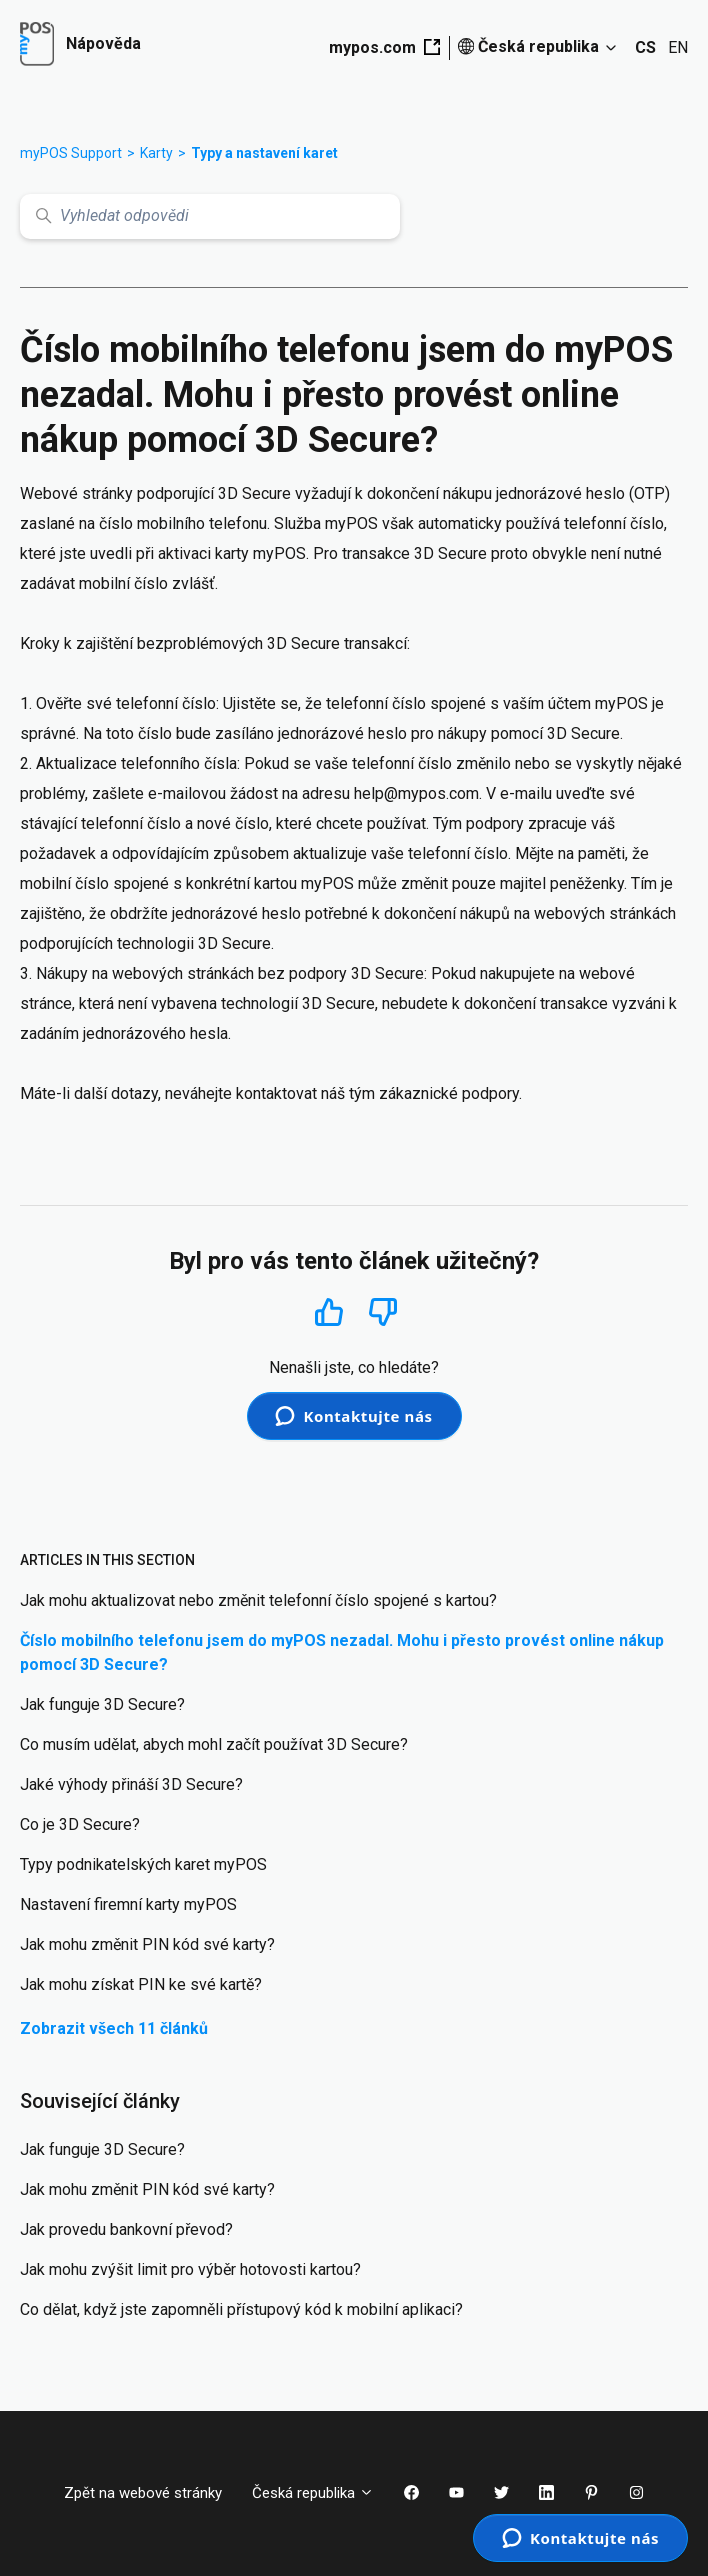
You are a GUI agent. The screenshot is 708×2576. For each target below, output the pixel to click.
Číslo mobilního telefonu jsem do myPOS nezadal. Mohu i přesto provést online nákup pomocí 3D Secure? (342, 1652)
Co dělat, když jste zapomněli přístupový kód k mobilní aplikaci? (241, 2309)
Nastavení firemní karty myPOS (128, 1904)
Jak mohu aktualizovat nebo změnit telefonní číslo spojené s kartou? (258, 1600)
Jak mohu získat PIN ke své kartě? (141, 1984)
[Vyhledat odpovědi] (210, 216)
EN (678, 47)
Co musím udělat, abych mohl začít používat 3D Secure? (214, 1744)
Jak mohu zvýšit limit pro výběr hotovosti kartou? (190, 2269)
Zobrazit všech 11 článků (114, 2028)
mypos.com (384, 47)
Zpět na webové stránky (143, 2493)
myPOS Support (71, 153)
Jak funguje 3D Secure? (102, 1704)
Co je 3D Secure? (80, 1824)
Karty (156, 153)
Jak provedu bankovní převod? (126, 2229)
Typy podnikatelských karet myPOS (143, 1864)
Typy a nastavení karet (264, 153)
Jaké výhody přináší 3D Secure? (131, 1784)
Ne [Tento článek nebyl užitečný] (383, 1312)
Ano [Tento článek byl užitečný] (328, 1311)
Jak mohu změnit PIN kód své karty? (147, 1944)
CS (645, 47)
